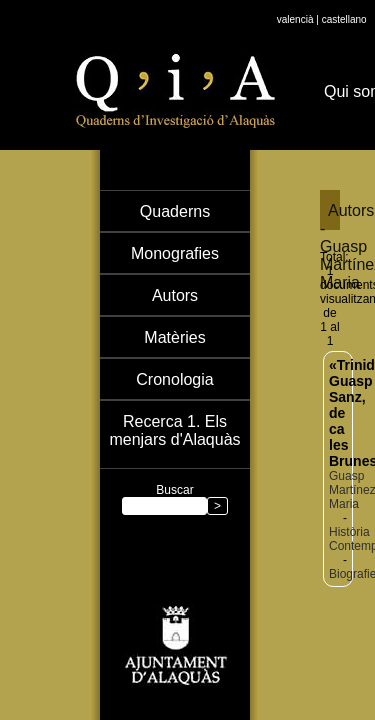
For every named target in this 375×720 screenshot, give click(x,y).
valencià (295, 19)
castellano (344, 19)
